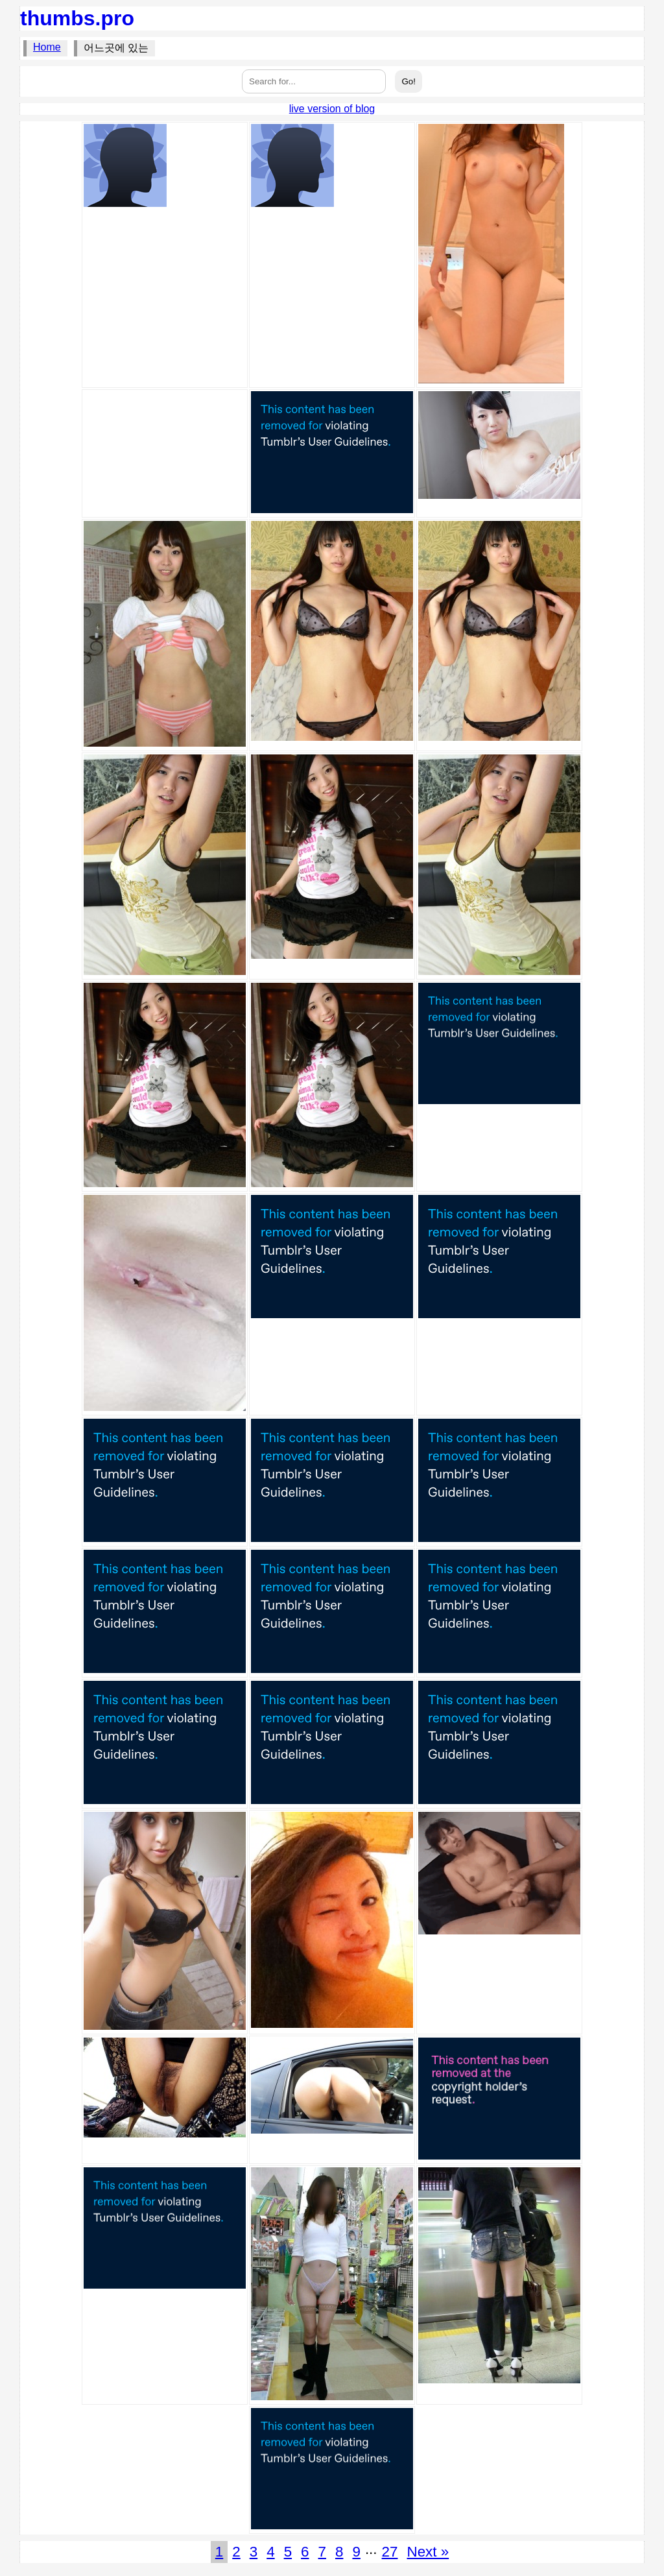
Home (47, 47)
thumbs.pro (77, 18)
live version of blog (332, 108)
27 (390, 2552)
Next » (428, 2552)
